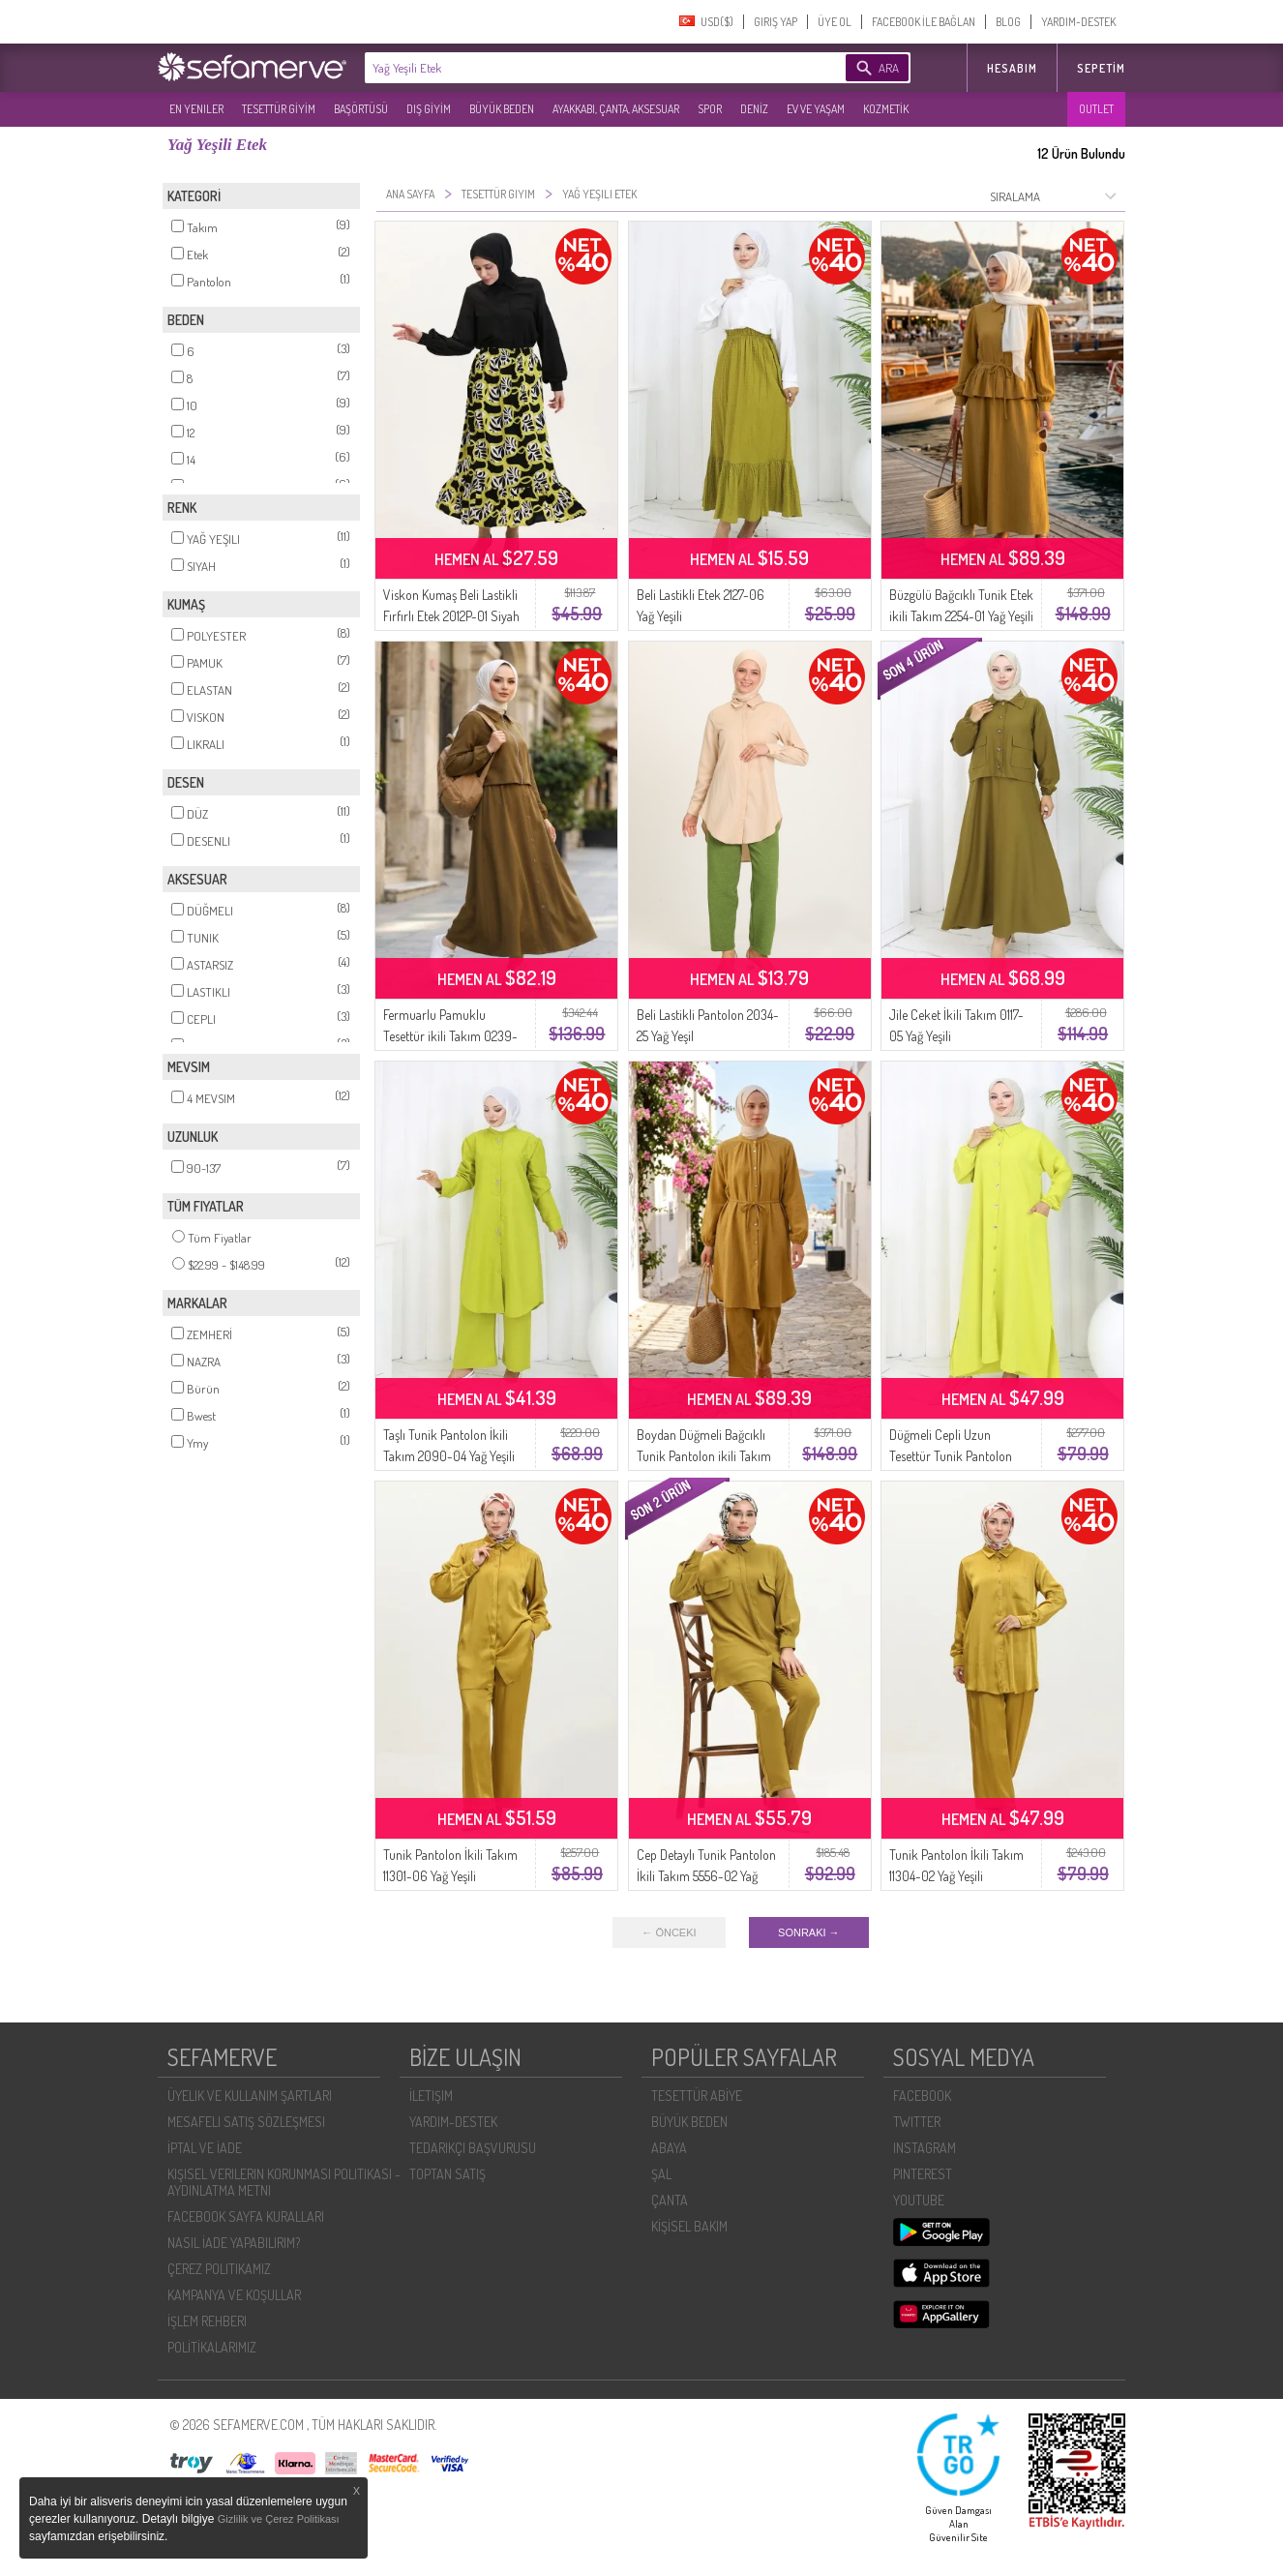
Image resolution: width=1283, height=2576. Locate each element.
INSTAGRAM (924, 2148)
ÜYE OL (834, 22)
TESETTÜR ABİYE (696, 2095)
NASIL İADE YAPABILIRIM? (233, 2242)
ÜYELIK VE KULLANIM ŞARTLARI (249, 2095)
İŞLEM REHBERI (207, 2321)
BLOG (1008, 22)
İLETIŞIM (431, 2095)
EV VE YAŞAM (816, 109)
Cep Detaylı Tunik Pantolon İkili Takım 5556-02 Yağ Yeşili (706, 1875)
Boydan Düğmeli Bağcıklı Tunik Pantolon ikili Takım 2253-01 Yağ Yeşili (704, 1455)
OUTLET (1096, 109)
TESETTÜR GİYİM (278, 109)
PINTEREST (922, 2174)
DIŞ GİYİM (428, 109)
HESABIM (1012, 68)
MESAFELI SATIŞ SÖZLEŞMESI (246, 2121)
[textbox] (576, 67)
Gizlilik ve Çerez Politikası (279, 2519)
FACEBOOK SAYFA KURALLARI (245, 2216)
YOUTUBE (918, 2200)
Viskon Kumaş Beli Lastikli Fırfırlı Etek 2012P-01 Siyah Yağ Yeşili (451, 615)
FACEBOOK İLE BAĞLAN (923, 22)
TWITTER (916, 2121)
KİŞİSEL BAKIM (689, 2226)
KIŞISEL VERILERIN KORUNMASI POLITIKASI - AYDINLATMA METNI (284, 2182)
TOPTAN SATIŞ (447, 2174)
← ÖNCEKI (669, 1932)
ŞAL (661, 2174)
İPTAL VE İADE (204, 2148)
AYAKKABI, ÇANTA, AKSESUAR (615, 109)
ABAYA (669, 2148)
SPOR (710, 109)
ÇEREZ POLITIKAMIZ (219, 2269)
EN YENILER (196, 109)
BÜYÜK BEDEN (501, 109)
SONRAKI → (809, 1932)
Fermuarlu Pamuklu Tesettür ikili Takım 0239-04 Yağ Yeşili (450, 1035)
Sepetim (1101, 68)
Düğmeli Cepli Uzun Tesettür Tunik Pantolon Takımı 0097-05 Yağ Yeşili (956, 1455)
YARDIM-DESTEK (1078, 22)
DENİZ (754, 109)
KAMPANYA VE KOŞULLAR (234, 2295)
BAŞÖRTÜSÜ (361, 109)
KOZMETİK (886, 109)
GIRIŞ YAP (775, 22)
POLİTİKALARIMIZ (211, 2347)
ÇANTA (669, 2200)
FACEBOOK (922, 2095)
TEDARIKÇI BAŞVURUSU (472, 2148)
